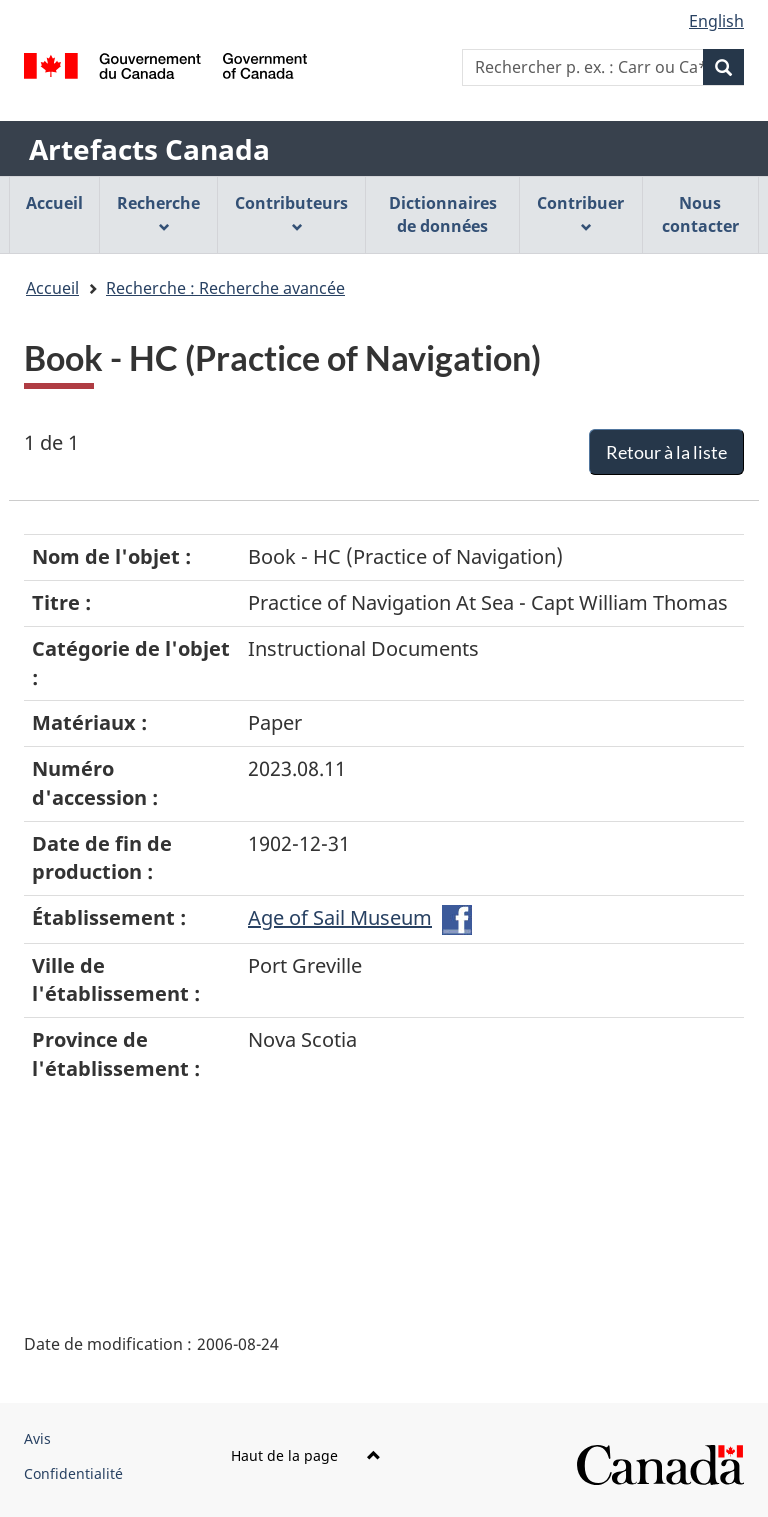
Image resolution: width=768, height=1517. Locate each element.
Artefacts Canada (149, 149)
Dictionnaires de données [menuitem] (443, 214)
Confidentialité (73, 1473)
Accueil (52, 288)
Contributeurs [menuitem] (291, 212)
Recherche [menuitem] (158, 212)
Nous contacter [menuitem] (700, 214)
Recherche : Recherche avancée (225, 288)
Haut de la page (306, 1455)
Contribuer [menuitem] (580, 212)
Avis (37, 1438)
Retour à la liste (666, 452)
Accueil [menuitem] (54, 203)
